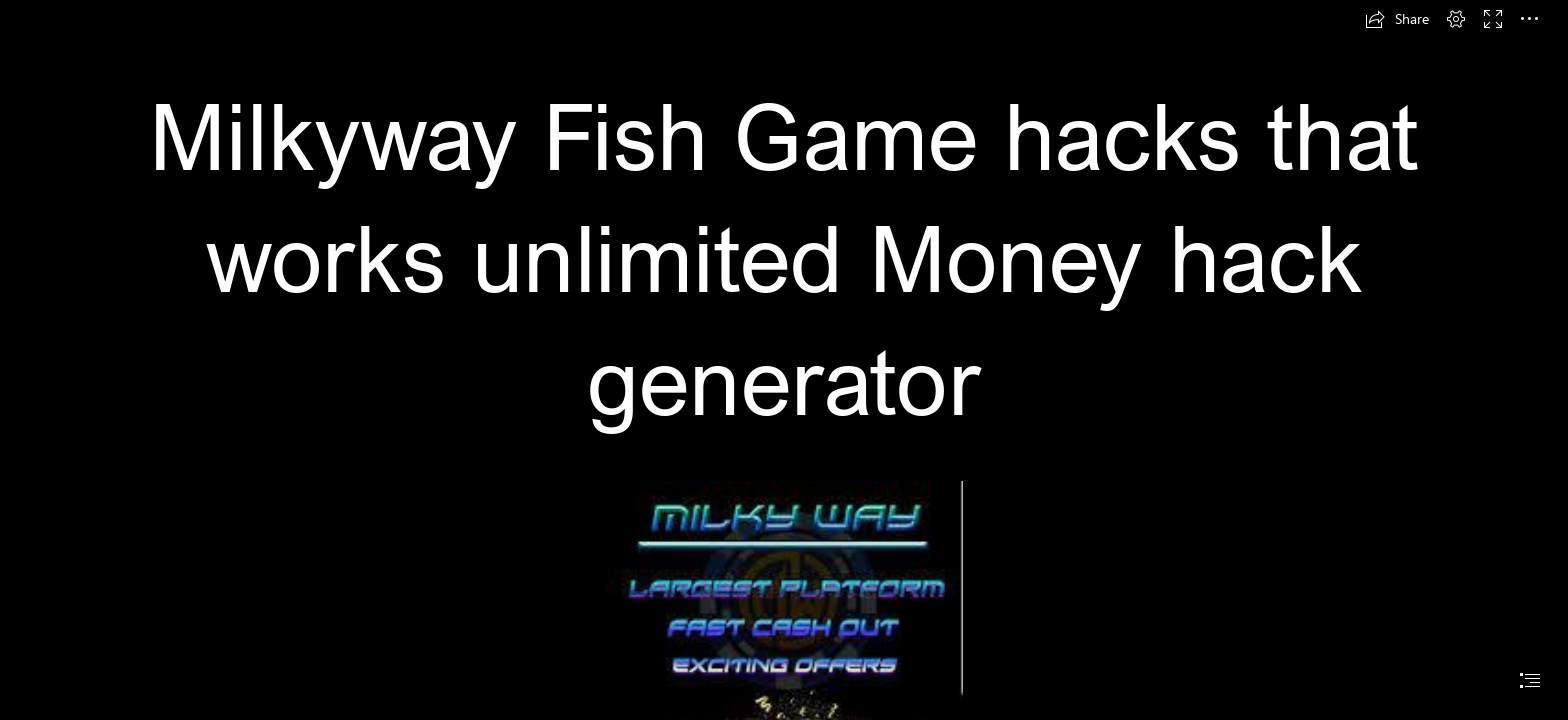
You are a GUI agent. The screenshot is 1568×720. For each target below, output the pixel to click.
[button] (1397, 19)
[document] (784, 360)
